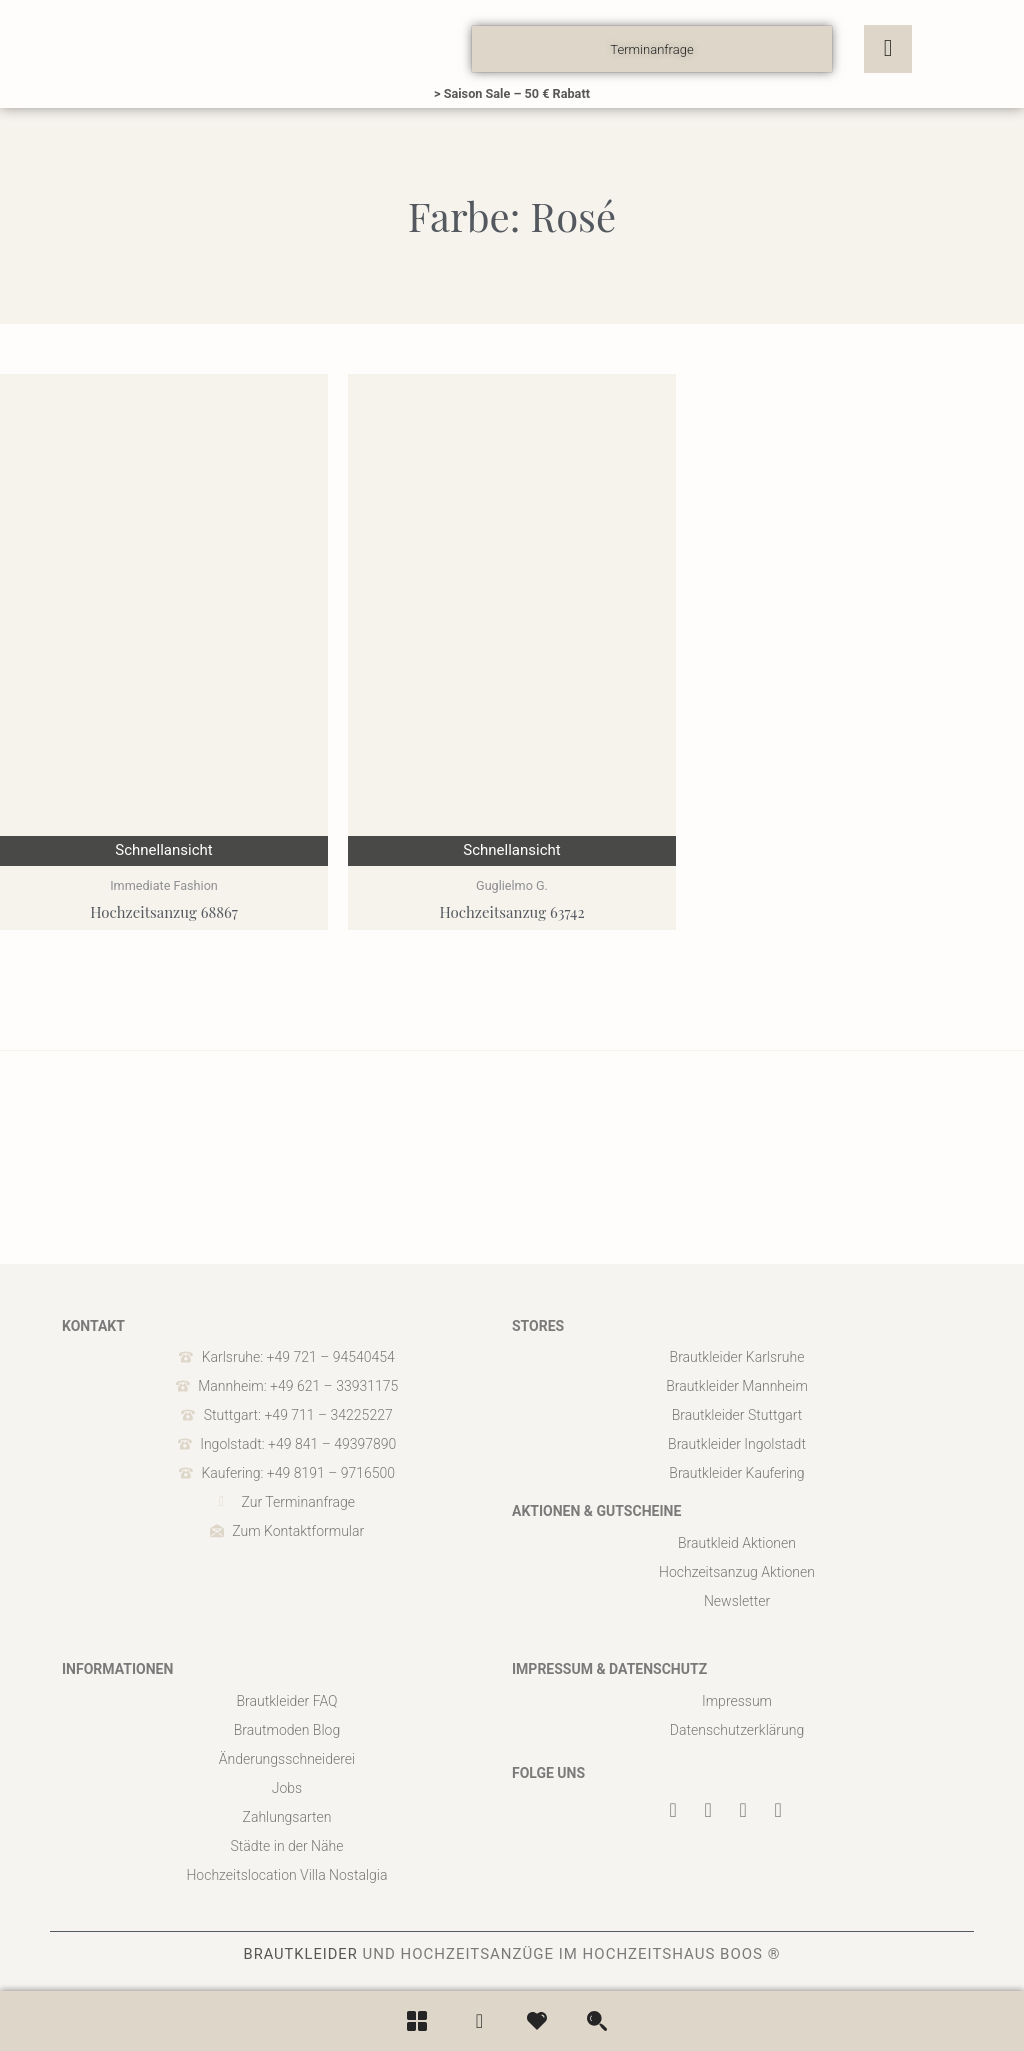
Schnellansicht (163, 850)
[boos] (192, 48)
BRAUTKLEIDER (300, 1954)
